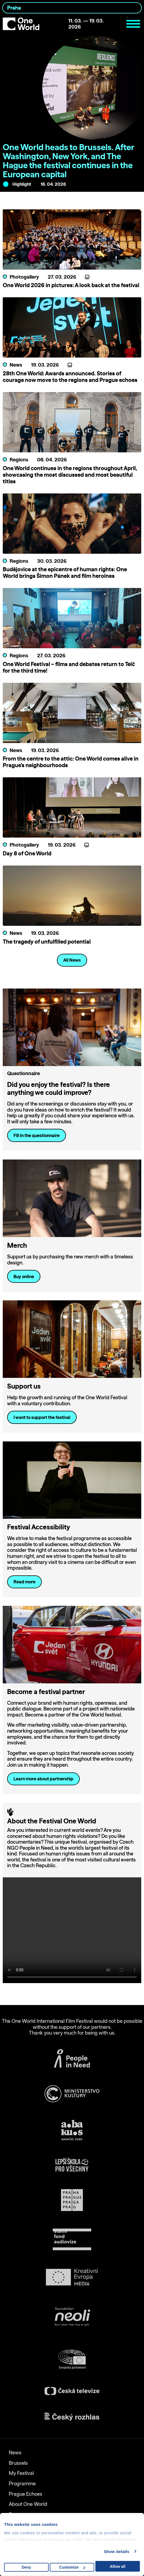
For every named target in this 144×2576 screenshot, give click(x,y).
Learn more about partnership (43, 1778)
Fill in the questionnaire (36, 1135)
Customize (72, 2567)
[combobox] (72, 7)
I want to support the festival (41, 1417)
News (15, 2452)
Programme (22, 2483)
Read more (24, 1581)
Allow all (118, 2566)
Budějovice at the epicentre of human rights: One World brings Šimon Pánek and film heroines (65, 572)
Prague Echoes (25, 2494)
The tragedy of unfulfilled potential (47, 941)
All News (72, 960)
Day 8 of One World (27, 853)
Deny (26, 2567)
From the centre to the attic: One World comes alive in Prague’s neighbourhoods (71, 761)
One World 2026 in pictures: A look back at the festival (71, 285)
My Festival (21, 2473)
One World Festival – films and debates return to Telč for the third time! (69, 667)
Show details (116, 2551)
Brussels (18, 2463)
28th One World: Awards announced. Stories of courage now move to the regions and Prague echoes (70, 376)
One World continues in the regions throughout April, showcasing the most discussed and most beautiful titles (70, 474)
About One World (28, 2504)
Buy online (23, 1276)
